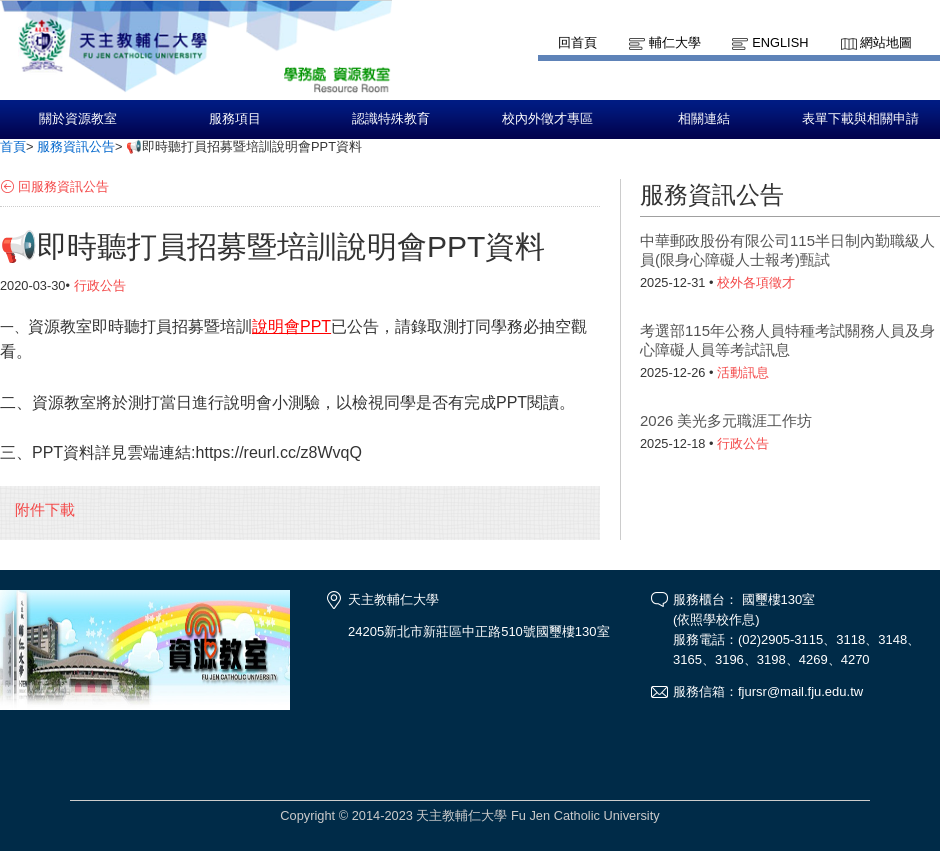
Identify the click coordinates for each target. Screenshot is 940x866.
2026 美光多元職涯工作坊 (726, 420)
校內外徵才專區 (547, 119)
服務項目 (235, 119)
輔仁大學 (675, 42)
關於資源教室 (78, 119)
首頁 (13, 146)
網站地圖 (886, 42)
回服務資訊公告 (63, 186)
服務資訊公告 (76, 146)
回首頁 (577, 42)
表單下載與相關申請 (860, 119)
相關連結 (704, 119)
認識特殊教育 (391, 119)
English (780, 42)
